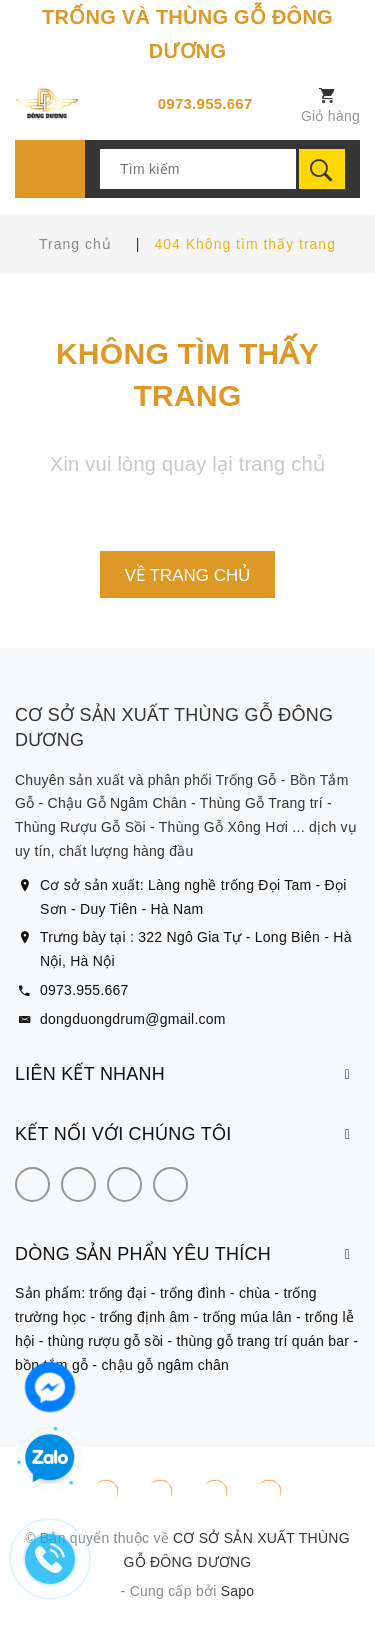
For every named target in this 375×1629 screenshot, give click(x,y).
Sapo (238, 1591)
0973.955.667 (205, 103)
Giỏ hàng (330, 116)
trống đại (118, 1293)
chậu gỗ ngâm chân (165, 1365)
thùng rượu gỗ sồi (105, 1341)
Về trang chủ (188, 575)
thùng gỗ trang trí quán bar (262, 1341)
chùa (254, 1293)
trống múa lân (247, 1317)
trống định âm (145, 1317)
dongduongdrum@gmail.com (133, 1019)
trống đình (193, 1293)
